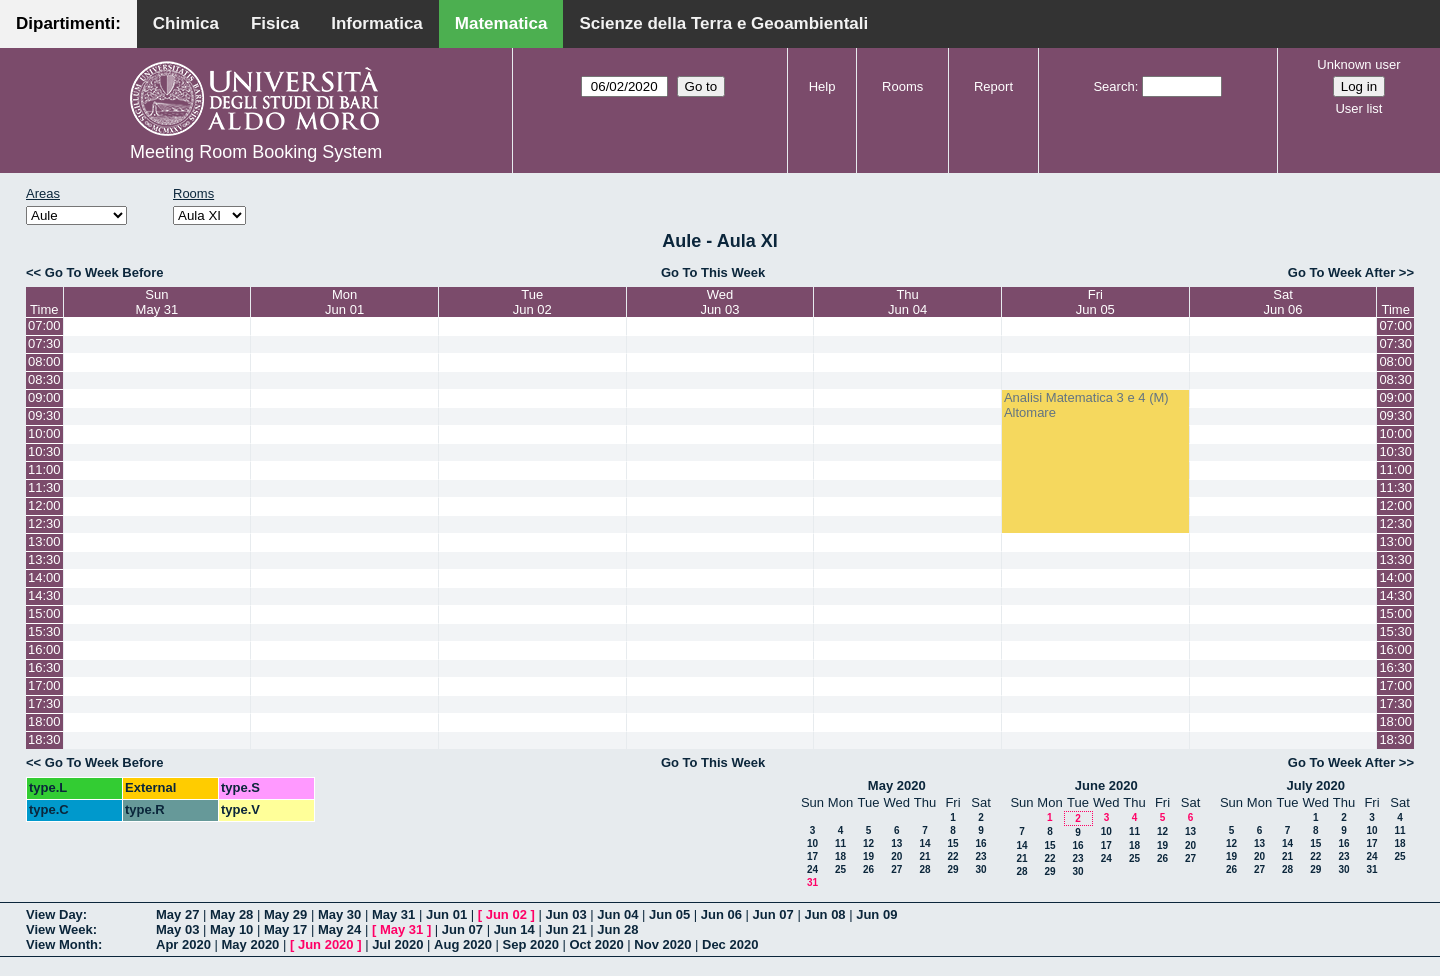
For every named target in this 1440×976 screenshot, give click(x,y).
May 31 (393, 914)
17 (812, 856)
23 (980, 856)
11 (840, 843)
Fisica (275, 23)
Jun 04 (617, 914)
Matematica (501, 23)
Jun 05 (669, 914)
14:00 (44, 577)
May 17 (285, 929)
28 (924, 869)
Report (993, 86)
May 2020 (897, 785)
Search (1113, 86)
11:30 (44, 487)
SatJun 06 (1283, 302)
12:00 (44, 505)
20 (896, 856)
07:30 (44, 343)
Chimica (186, 23)
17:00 (44, 685)
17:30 (44, 703)
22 (952, 856)
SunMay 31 (157, 302)
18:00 (44, 721)
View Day (54, 914)
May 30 (339, 914)
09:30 (44, 415)
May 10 (231, 929)
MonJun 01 (344, 302)
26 (868, 869)
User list (1358, 108)
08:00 (44, 361)
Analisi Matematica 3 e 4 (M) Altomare (1086, 405)
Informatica (377, 23)
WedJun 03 (719, 302)
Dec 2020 (730, 944)
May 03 (177, 929)
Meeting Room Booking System (256, 152)
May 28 (231, 914)
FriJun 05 (1095, 302)
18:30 (44, 739)
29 (952, 869)
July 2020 (1315, 785)
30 (980, 869)
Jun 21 (565, 929)
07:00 (44, 325)
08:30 (44, 379)
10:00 (44, 433)
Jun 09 (876, 914)
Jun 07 (773, 914)
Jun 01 (446, 914)
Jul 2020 (397, 944)
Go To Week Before (104, 272)
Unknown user (1358, 64)
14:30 (44, 595)
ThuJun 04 (907, 302)
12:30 (44, 523)
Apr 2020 (183, 944)
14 (924, 843)
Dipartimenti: (68, 23)
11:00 (44, 469)
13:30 (44, 559)
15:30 (44, 631)
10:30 (44, 451)
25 (840, 869)
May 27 (177, 914)
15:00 (44, 613)
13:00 (44, 541)
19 (868, 856)
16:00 (44, 649)
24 (812, 869)
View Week (59, 929)
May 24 (339, 929)
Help (822, 86)
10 (812, 843)
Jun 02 (506, 914)
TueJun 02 (532, 302)
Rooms (902, 86)
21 (924, 856)
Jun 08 (824, 914)
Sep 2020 (531, 944)
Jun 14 (514, 929)
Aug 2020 (463, 944)
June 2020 (1106, 785)
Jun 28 (617, 929)
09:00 (44, 397)
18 (840, 856)
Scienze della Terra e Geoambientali (723, 23)
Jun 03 (565, 914)
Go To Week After (1341, 272)
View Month (62, 944)
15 (952, 843)
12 (868, 843)
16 (980, 843)
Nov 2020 (662, 944)
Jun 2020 (326, 944)
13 (896, 843)
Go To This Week (713, 272)
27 (896, 869)
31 (812, 882)
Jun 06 (721, 914)
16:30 (44, 667)
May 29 (285, 914)
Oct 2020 (596, 944)
